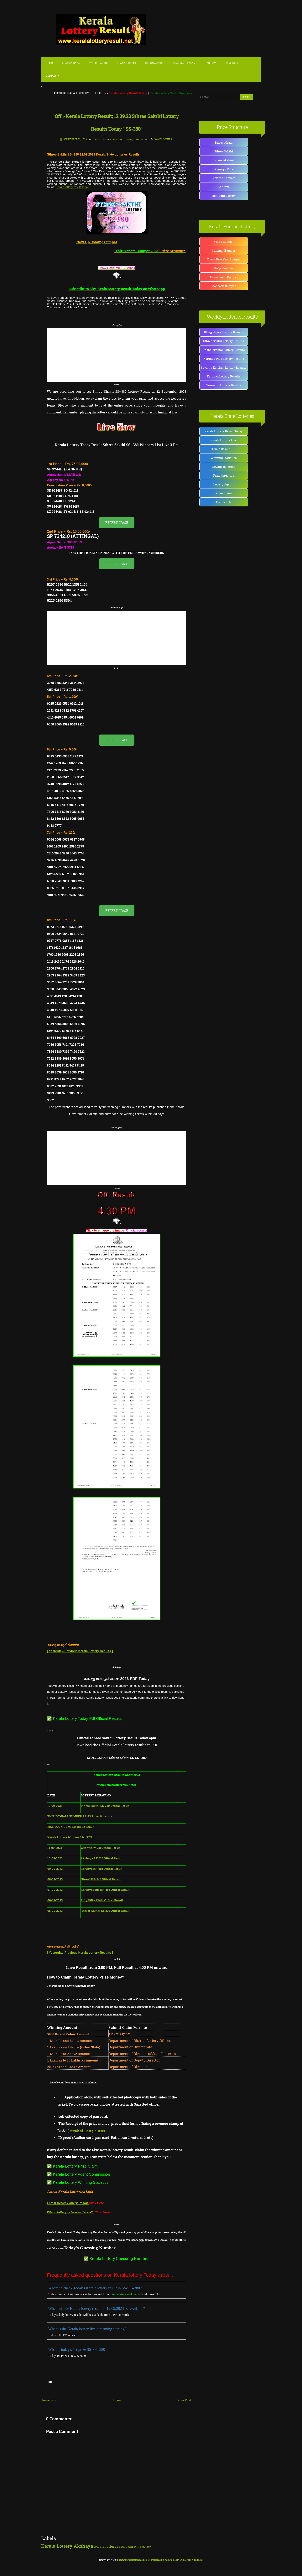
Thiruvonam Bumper (224, 277)
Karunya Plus (223, 169)
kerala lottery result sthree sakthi (112, 139)
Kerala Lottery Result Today (224, 431)
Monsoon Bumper (223, 286)
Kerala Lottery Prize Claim (75, 2166)
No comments (163, 139)
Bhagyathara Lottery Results (223, 332)
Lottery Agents (223, 484)
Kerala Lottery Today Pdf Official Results (88, 1718)
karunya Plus (154, 62)
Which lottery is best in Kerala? (70, 2212)
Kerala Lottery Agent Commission (81, 2174)
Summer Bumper (223, 250)
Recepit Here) (94, 2131)
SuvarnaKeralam (184, 62)
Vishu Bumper (224, 241)
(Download (76, 2131)
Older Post (184, 2400)
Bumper (51, 75)
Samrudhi (232, 62)
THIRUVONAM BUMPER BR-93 (69, 1816)
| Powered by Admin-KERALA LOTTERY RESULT (161, 2559)
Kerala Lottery (56, 2546)
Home (49, 62)
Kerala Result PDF (223, 449)
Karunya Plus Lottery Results (223, 359)
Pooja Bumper (223, 268)
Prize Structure (223, 475)
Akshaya (83, 2546)
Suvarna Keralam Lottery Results (223, 367)
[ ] (80, 1651)
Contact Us (223, 502)
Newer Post (50, 2400)
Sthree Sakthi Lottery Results (223, 341)
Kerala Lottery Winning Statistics (80, 2182)
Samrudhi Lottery (223, 195)
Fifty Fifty (145, 2546)
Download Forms (223, 467)
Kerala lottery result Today (72, 187)
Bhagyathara (71, 62)
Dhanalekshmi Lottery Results (224, 350)
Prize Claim (224, 493)
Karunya (210, 62)
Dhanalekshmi (126, 62)
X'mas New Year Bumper (223, 259)
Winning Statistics (224, 458)
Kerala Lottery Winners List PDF (69, 1837)
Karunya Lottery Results (224, 376)
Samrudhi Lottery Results (223, 385)
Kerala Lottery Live (224, 440)
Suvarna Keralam (223, 178)
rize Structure (102, 1816)
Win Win (133, 2546)
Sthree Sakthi (98, 62)
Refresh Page (116, 522)
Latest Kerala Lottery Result (68, 2203)
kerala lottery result (110, 2546)
